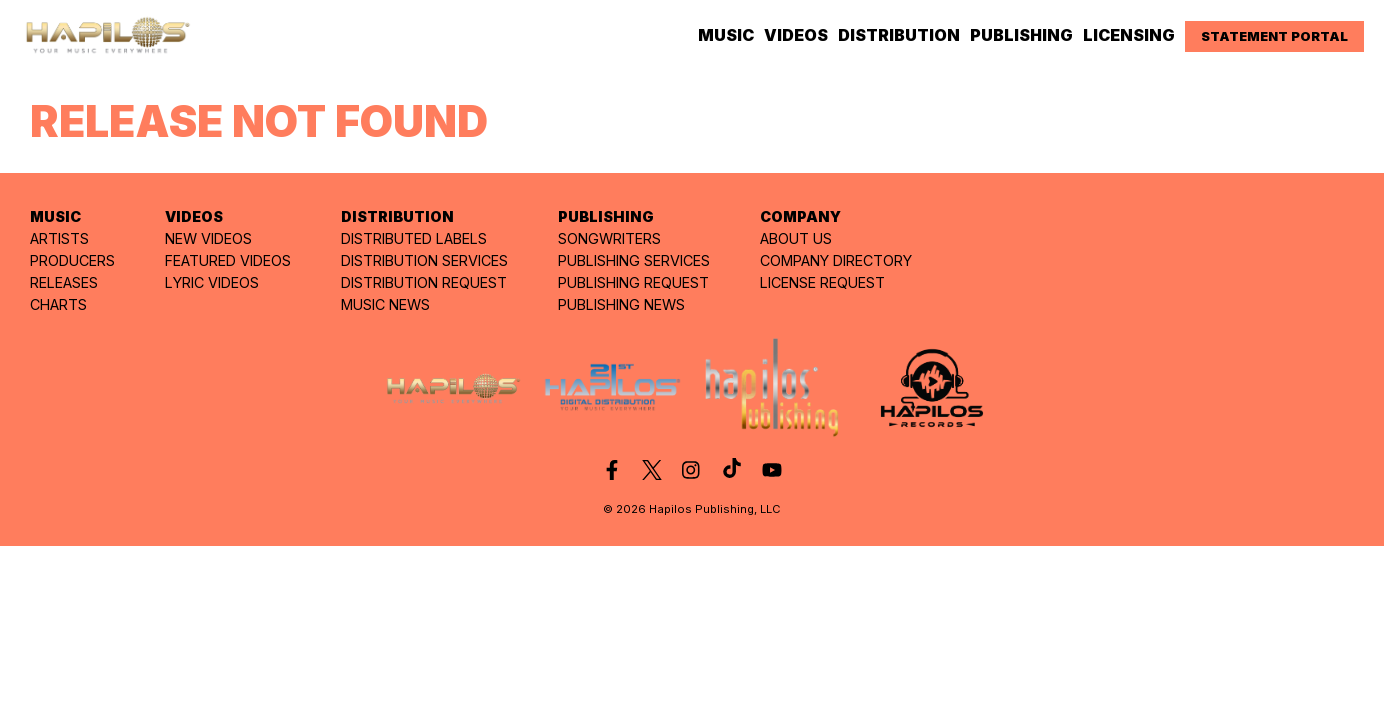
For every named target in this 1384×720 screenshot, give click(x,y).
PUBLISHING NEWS (621, 304)
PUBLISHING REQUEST (633, 282)
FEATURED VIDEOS (228, 260)
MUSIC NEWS (385, 304)
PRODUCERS (72, 260)
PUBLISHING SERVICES (634, 260)
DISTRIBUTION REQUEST (424, 282)
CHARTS (58, 304)
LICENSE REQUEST (822, 282)
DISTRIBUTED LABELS (414, 238)
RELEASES (64, 282)
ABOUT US (796, 238)
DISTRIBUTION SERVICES (424, 260)
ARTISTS (59, 238)
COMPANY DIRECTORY (836, 260)
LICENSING (1129, 35)
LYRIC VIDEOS (212, 282)
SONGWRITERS (609, 238)
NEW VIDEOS (208, 238)
